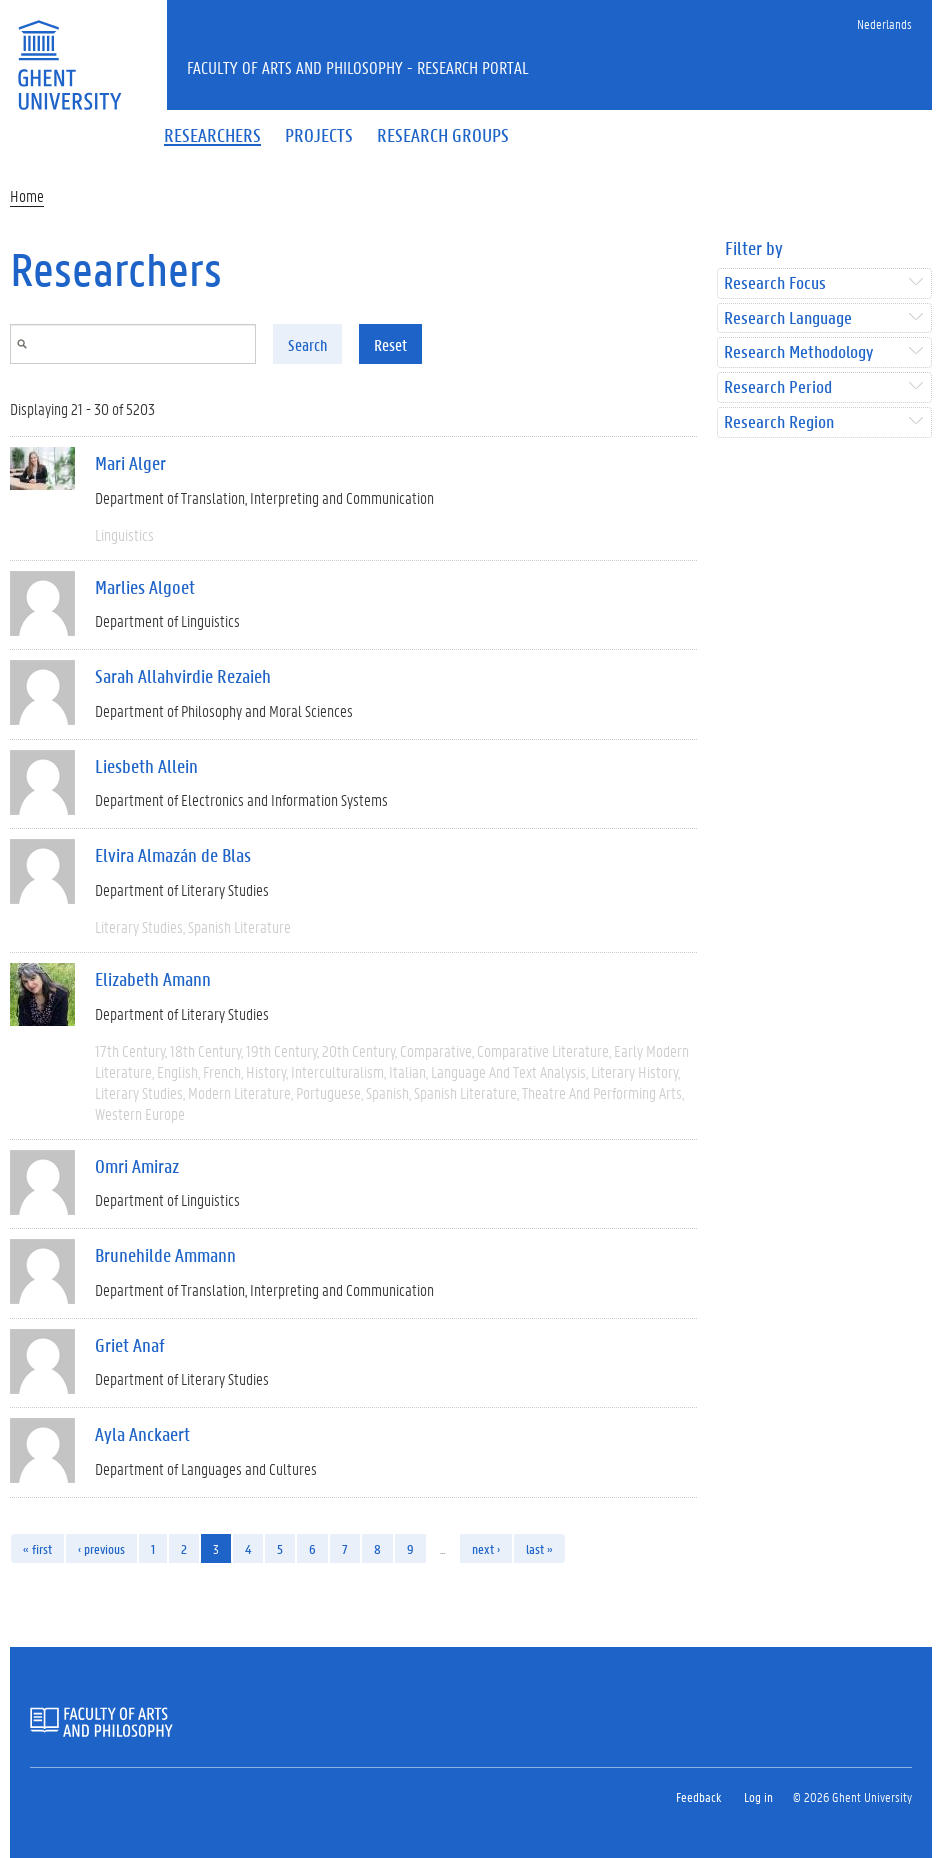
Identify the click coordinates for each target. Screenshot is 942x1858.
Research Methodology (798, 352)
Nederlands (884, 23)
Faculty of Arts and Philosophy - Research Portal (358, 67)
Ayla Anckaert (142, 1434)
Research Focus (775, 283)
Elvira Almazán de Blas (173, 855)
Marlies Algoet (145, 587)
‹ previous (101, 1548)
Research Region (779, 422)
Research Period (778, 387)
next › (486, 1548)
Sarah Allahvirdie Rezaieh (183, 676)
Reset (390, 344)
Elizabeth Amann (153, 979)
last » (539, 1548)
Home (27, 195)
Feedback (698, 1796)
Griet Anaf (130, 1345)
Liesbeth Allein (146, 766)
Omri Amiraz (137, 1166)
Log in (758, 1796)
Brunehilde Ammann (165, 1255)
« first (37, 1548)
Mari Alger (130, 463)
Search (307, 344)
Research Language (788, 318)
